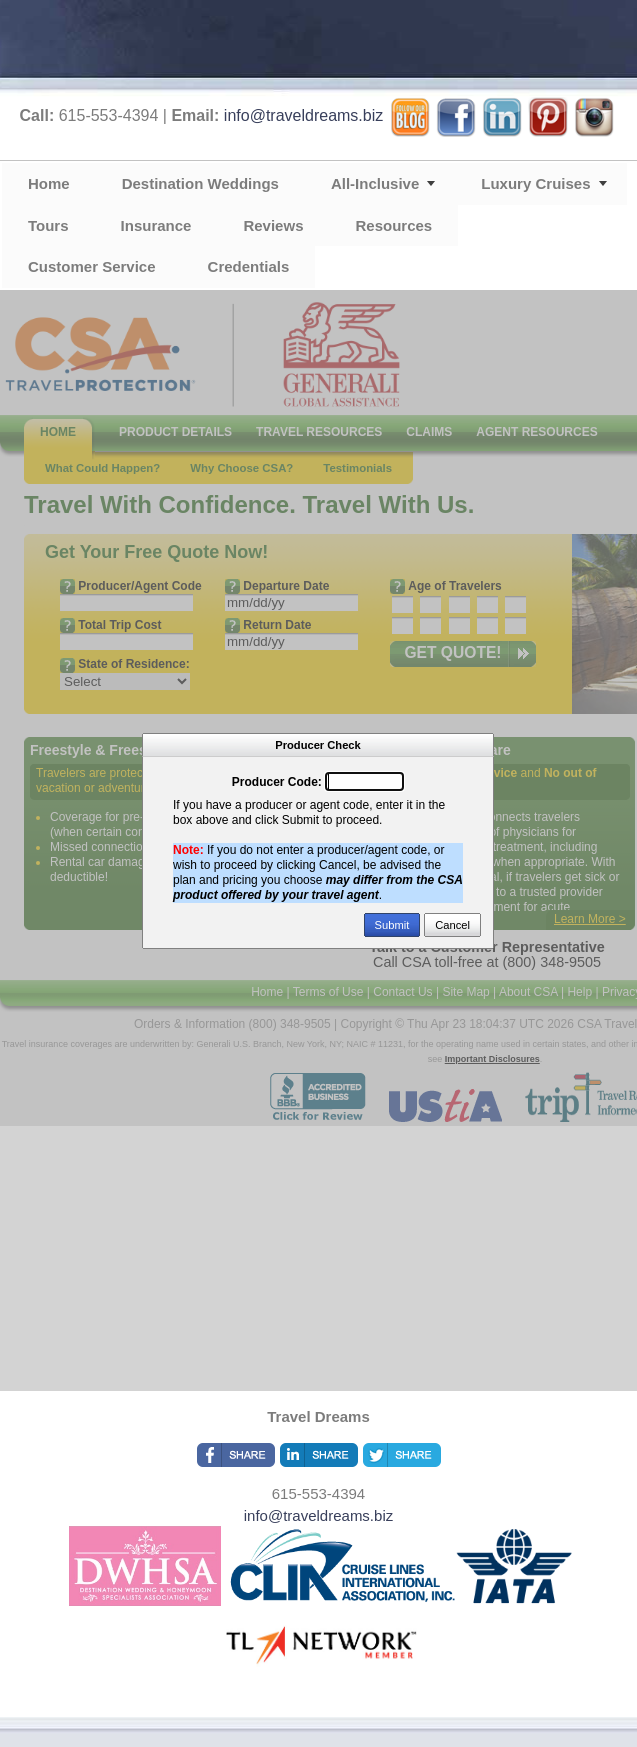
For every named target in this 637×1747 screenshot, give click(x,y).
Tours (48, 225)
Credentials (249, 266)
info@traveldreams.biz (303, 115)
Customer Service (92, 266)
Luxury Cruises (535, 183)
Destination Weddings (200, 183)
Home (49, 183)
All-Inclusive (375, 183)
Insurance (156, 225)
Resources (393, 225)
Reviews (273, 225)
